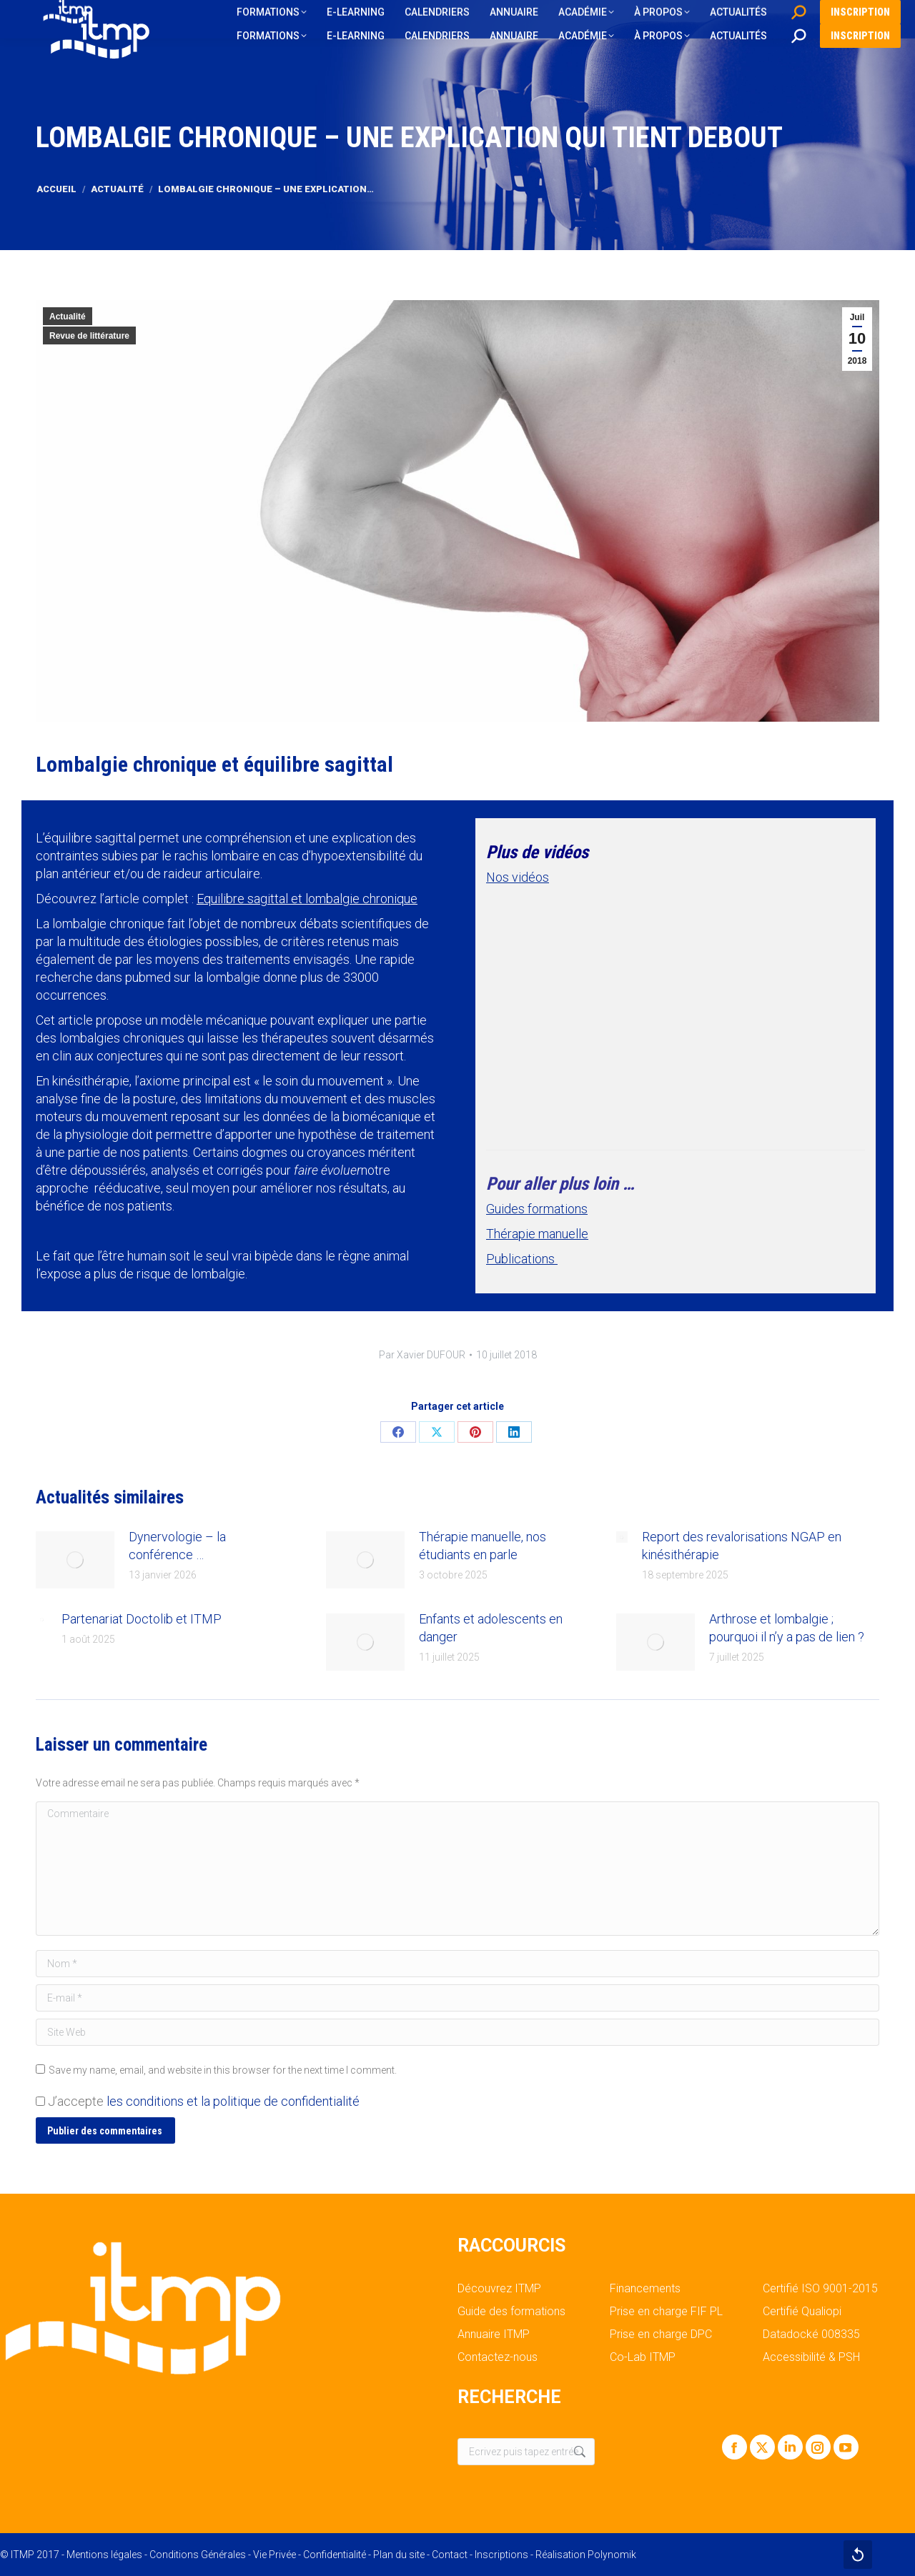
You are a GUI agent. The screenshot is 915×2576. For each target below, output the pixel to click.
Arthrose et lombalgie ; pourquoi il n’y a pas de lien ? (786, 1627)
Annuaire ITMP (494, 2334)
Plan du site (399, 2554)
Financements (645, 2288)
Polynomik (612, 2554)
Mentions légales (104, 2554)
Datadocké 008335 (811, 2334)
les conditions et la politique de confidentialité (233, 2101)
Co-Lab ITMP (643, 2357)
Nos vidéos (517, 877)
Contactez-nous (498, 2357)
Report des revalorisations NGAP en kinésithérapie (741, 1545)
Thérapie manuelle (537, 1233)
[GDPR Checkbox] (40, 2101)
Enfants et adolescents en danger (491, 1627)
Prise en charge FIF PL (666, 2311)
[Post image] (75, 1559)
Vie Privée (274, 2554)
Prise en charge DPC (661, 2334)
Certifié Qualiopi (802, 2311)
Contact (450, 2554)
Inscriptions (501, 2554)
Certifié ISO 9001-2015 (820, 2288)
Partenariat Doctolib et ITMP (141, 1618)
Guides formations (537, 1208)
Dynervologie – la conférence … (177, 1545)
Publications (522, 1258)
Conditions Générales (197, 2554)
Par (422, 1355)
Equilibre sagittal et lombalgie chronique (307, 898)
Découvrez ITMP (499, 2288)
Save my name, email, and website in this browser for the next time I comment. (223, 2070)
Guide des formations (511, 2311)
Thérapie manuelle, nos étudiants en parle (482, 1545)
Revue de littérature (89, 336)
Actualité (67, 317)
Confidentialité (334, 2554)
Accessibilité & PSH (811, 2357)
